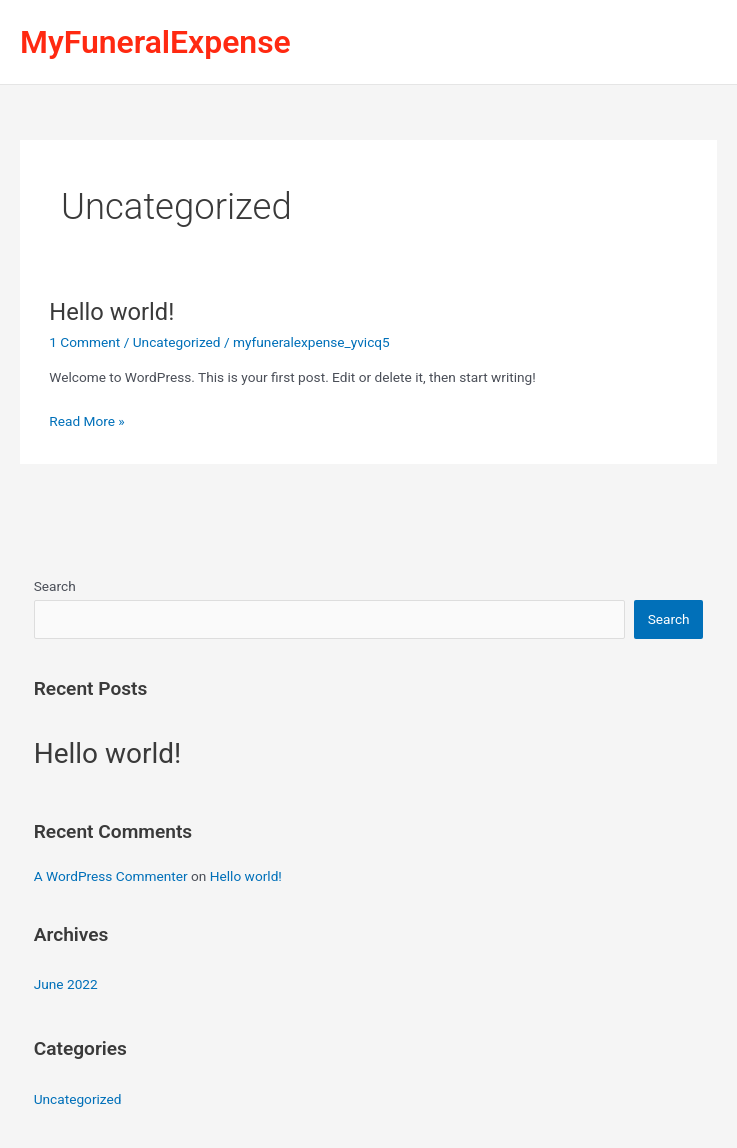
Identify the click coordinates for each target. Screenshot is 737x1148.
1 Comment (84, 342)
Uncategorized (177, 342)
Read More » (87, 419)
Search (55, 586)
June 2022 (66, 984)
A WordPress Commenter (111, 876)
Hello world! (111, 312)
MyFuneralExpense (155, 42)
